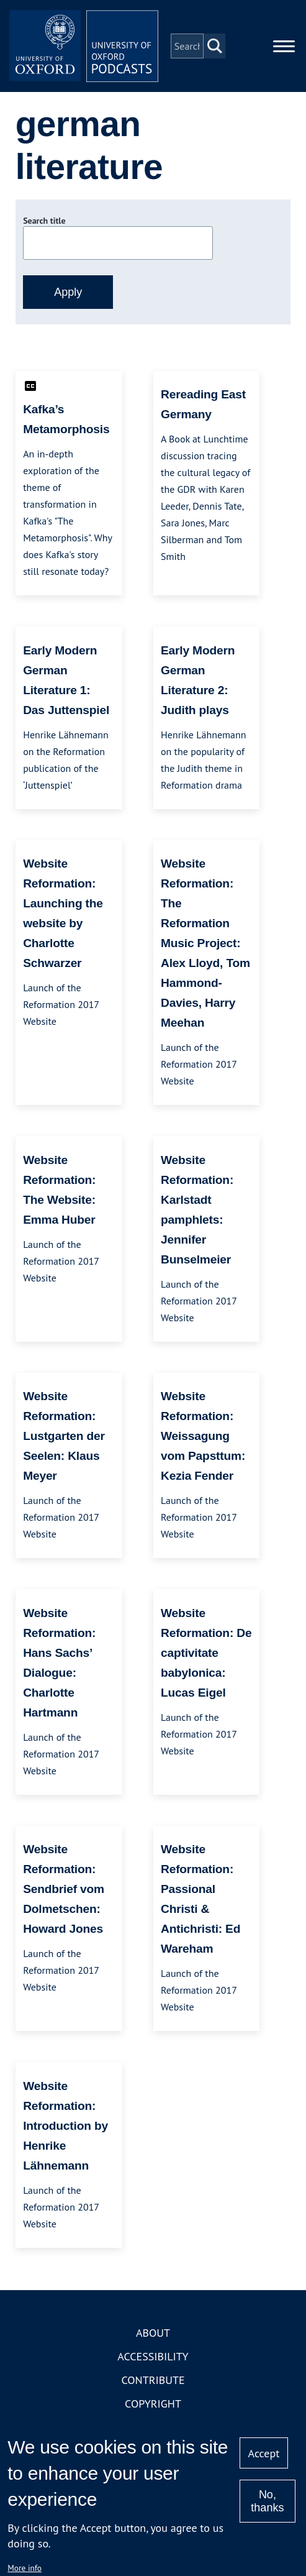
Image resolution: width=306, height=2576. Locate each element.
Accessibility (152, 2356)
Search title (44, 220)
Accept (264, 2453)
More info (24, 2568)
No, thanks (267, 2501)
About (153, 2333)
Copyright (153, 2403)
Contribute (152, 2380)
